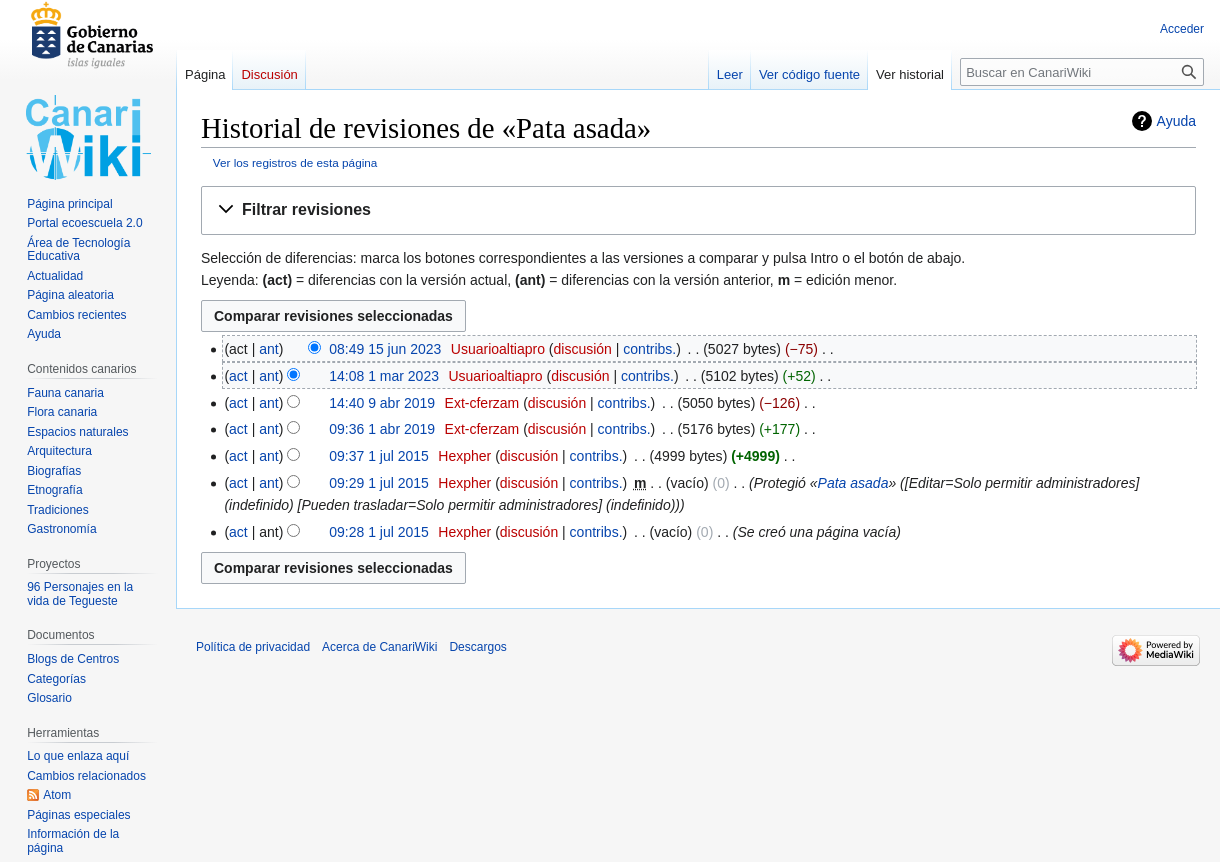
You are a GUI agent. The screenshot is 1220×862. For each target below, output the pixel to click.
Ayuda (1176, 121)
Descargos (477, 647)
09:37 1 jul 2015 (379, 456)
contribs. (649, 349)
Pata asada (853, 483)
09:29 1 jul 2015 (379, 483)
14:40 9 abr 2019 (382, 403)
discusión (583, 349)
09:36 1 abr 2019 (382, 429)
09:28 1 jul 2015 (379, 532)
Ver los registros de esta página (295, 162)
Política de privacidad (253, 647)
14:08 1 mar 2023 (384, 376)
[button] (698, 210)
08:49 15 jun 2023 (385, 349)
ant (268, 349)
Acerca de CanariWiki (379, 647)
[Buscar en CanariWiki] (1082, 72)
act (238, 376)
